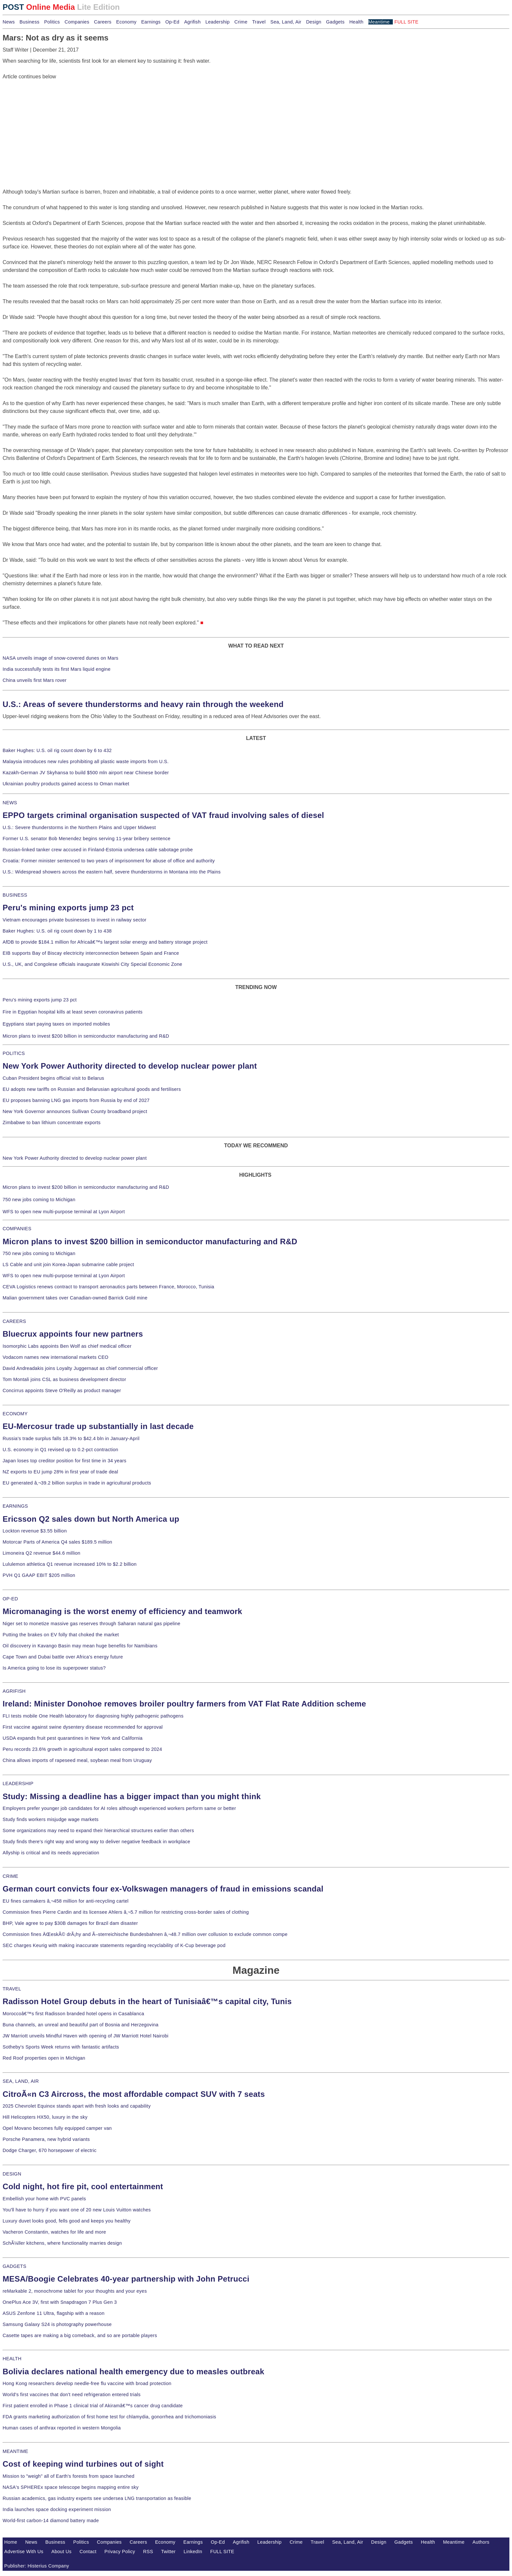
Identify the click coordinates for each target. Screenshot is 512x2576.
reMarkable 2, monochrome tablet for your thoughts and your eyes (75, 2291)
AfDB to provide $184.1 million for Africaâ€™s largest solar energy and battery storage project (105, 942)
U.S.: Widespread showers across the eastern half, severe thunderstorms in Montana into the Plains (112, 871)
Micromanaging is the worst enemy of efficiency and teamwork (122, 1611)
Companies (77, 21)
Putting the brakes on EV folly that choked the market (61, 1634)
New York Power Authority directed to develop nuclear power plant (130, 1065)
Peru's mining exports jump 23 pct (68, 907)
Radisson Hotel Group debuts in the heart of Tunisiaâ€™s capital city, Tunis (147, 2001)
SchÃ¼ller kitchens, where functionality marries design (62, 2243)
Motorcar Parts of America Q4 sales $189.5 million (57, 1542)
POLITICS (14, 1053)
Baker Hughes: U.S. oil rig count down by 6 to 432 (57, 750)
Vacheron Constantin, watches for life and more (54, 2232)
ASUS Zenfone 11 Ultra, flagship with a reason (53, 2313)
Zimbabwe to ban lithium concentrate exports (52, 1122)
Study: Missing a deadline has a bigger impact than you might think (132, 1796)
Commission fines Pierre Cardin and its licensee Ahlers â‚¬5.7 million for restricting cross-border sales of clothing (126, 1912)
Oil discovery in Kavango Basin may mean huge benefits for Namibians (80, 1645)
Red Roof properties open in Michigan (44, 2058)
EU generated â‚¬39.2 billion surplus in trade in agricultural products (77, 1482)
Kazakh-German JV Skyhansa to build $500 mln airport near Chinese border (86, 772)
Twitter (168, 2551)
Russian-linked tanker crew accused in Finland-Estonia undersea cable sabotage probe (98, 849)
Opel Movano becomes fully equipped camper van (57, 2128)
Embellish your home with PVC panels (44, 2198)
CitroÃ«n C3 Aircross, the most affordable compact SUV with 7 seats (134, 2094)
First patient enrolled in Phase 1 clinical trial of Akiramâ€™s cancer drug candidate (93, 2405)
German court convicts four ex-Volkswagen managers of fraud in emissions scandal (163, 1888)
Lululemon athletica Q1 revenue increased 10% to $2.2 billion (69, 1564)
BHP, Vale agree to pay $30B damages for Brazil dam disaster (70, 1923)
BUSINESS (15, 895)
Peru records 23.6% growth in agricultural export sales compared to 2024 (82, 1749)
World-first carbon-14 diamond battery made (51, 2520)
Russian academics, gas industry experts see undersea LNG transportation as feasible (97, 2498)
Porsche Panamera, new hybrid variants (46, 2139)
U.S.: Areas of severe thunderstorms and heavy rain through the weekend (143, 704)
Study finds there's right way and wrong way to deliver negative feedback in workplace (96, 1841)
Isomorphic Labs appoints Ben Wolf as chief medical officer (67, 1346)
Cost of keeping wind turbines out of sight (83, 2463)
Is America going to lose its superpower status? (54, 1668)
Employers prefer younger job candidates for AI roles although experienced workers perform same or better (119, 1808)
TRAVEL (12, 1988)
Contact (87, 2551)
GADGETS (14, 2266)
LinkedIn (193, 2551)
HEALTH (12, 2358)
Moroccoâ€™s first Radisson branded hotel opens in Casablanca (73, 2013)
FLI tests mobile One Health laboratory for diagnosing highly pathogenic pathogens (93, 1716)
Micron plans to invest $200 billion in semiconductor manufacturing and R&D (86, 1036)
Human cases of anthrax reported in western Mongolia (62, 2427)
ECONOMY (15, 1413)
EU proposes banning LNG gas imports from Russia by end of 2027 (76, 1100)
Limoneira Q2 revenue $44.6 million (41, 1553)
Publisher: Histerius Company (36, 2565)
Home (10, 2542)
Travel (258, 21)
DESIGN (12, 2173)
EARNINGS (15, 1506)
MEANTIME (15, 2451)
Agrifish (192, 21)
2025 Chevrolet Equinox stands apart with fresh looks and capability (77, 2106)
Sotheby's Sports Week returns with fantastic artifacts (61, 2047)
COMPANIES (17, 1228)
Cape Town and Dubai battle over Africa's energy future (63, 1656)
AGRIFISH (14, 1691)
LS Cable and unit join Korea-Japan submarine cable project (68, 1264)
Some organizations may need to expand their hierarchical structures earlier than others (98, 1830)
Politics (52, 21)
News (9, 21)
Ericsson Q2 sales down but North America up (91, 1519)
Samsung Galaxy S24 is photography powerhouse (57, 2324)
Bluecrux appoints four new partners (73, 1333)
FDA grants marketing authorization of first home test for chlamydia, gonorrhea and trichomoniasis (109, 2416)
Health (356, 21)
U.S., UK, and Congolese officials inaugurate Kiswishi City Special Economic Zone (92, 964)
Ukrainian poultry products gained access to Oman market (66, 783)
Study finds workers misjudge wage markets (51, 1819)
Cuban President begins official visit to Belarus (53, 1078)
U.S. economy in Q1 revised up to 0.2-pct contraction (60, 1449)
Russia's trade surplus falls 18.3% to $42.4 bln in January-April (71, 1438)
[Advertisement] (52, 121)
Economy (126, 21)
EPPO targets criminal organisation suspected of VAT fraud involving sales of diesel (163, 815)
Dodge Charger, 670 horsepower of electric (50, 2150)
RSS (148, 2551)
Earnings (150, 21)
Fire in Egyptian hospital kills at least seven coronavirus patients (73, 1011)
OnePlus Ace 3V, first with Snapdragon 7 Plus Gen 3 (60, 2302)
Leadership (217, 21)
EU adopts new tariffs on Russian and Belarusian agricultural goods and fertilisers (92, 1089)
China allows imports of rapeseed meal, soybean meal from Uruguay (77, 1760)
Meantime (379, 21)
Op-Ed (172, 21)
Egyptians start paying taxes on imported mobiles (56, 1024)
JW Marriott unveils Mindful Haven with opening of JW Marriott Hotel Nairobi (85, 2035)
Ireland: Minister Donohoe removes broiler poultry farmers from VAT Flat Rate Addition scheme (184, 1703)
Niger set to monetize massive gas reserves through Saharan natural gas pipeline (91, 1623)
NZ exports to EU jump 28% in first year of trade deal (60, 1471)
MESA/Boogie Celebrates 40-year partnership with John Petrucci (126, 2278)
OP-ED (10, 1598)
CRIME (10, 1876)
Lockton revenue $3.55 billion (35, 1530)
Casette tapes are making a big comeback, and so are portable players (80, 2335)
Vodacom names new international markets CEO (55, 1357)
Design (313, 21)
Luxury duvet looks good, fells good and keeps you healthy (67, 2220)
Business (30, 21)
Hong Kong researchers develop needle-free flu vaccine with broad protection (87, 2383)
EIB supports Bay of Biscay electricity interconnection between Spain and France (91, 953)
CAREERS (14, 1321)
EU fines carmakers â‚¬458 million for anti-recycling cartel (66, 1901)
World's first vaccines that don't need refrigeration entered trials (72, 2394)
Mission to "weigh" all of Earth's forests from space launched (69, 2476)
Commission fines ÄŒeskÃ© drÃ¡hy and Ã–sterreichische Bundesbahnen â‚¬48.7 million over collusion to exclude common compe (145, 1934)
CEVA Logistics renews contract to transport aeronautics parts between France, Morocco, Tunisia (108, 1286)
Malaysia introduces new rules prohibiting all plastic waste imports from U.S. (86, 761)
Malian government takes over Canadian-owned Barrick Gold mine (75, 1297)
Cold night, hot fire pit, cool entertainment (83, 2186)
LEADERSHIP (18, 1783)
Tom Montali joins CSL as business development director (64, 1379)
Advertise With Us (23, 2551)
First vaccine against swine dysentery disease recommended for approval (83, 1727)
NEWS (10, 802)
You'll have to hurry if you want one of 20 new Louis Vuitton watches (77, 2209)
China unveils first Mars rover (35, 680)
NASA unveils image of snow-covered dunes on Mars (61, 658)
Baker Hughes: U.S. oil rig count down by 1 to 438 (57, 931)
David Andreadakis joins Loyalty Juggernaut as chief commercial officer (80, 1368)
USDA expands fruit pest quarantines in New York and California (73, 1738)
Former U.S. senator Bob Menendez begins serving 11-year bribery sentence (86, 838)
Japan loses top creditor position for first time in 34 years (64, 1460)
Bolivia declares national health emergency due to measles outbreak (133, 2371)
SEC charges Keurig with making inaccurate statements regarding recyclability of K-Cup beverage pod (114, 1945)
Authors (480, 2542)
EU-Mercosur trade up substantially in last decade (98, 1426)
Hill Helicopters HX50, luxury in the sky (45, 2117)
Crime (241, 21)
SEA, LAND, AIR (21, 2081)
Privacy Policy (119, 2551)
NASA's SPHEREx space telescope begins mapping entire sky (71, 2487)
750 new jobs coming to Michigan (39, 1199)
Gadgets (335, 21)
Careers (102, 21)
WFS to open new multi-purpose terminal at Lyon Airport (64, 1211)
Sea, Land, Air (285, 21)
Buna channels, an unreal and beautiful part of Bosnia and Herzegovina (80, 2024)
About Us (61, 2551)
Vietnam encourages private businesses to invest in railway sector (74, 919)
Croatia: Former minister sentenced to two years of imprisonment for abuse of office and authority (109, 860)
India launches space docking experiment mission (57, 2509)
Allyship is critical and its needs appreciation (51, 1852)
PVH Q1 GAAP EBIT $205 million (39, 1575)
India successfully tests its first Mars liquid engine (56, 669)
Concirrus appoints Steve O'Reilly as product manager (62, 1390)
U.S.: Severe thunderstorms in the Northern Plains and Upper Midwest (79, 827)
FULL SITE (222, 2551)
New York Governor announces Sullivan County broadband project (75, 1111)
